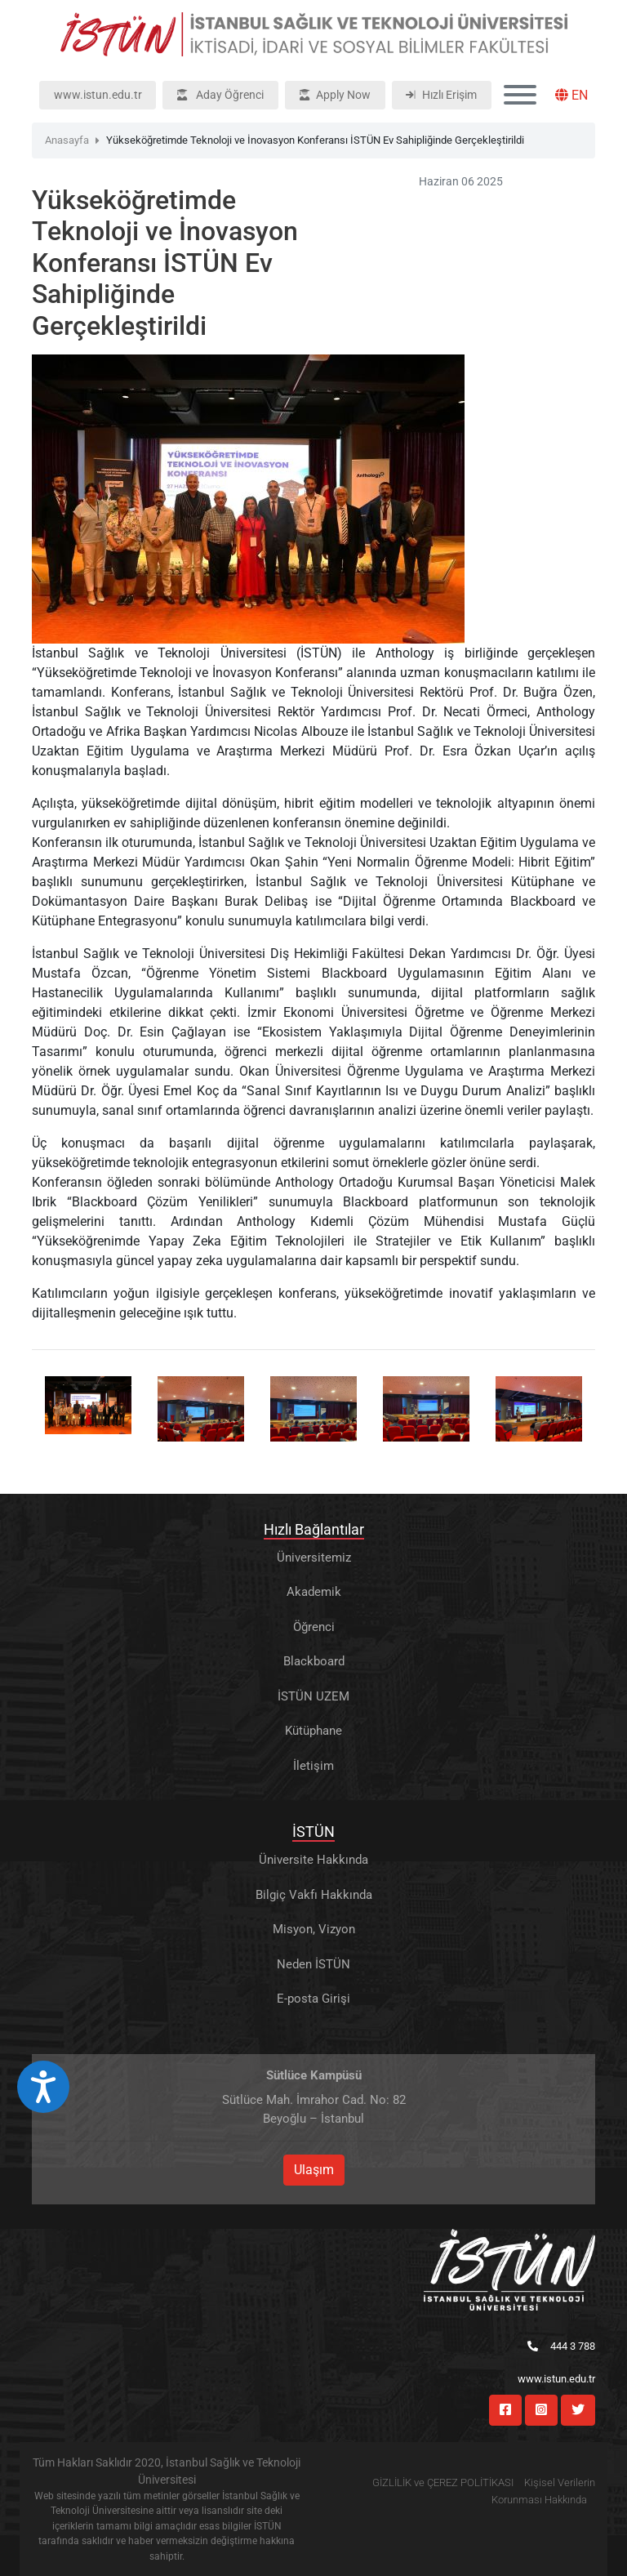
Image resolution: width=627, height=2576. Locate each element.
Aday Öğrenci (220, 94)
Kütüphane (313, 1730)
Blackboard (314, 1661)
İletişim (313, 1765)
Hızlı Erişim (441, 94)
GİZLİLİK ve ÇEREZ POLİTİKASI (443, 2482)
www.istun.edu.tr (98, 94)
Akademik (314, 1591)
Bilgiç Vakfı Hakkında (314, 1894)
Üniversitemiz (314, 1557)
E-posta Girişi (313, 1998)
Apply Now (335, 94)
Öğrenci (314, 1627)
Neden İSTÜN (313, 1964)
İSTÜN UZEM (313, 1696)
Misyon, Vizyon (314, 1929)
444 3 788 (561, 2346)
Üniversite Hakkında (313, 1859)
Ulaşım (314, 2169)
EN (571, 95)
